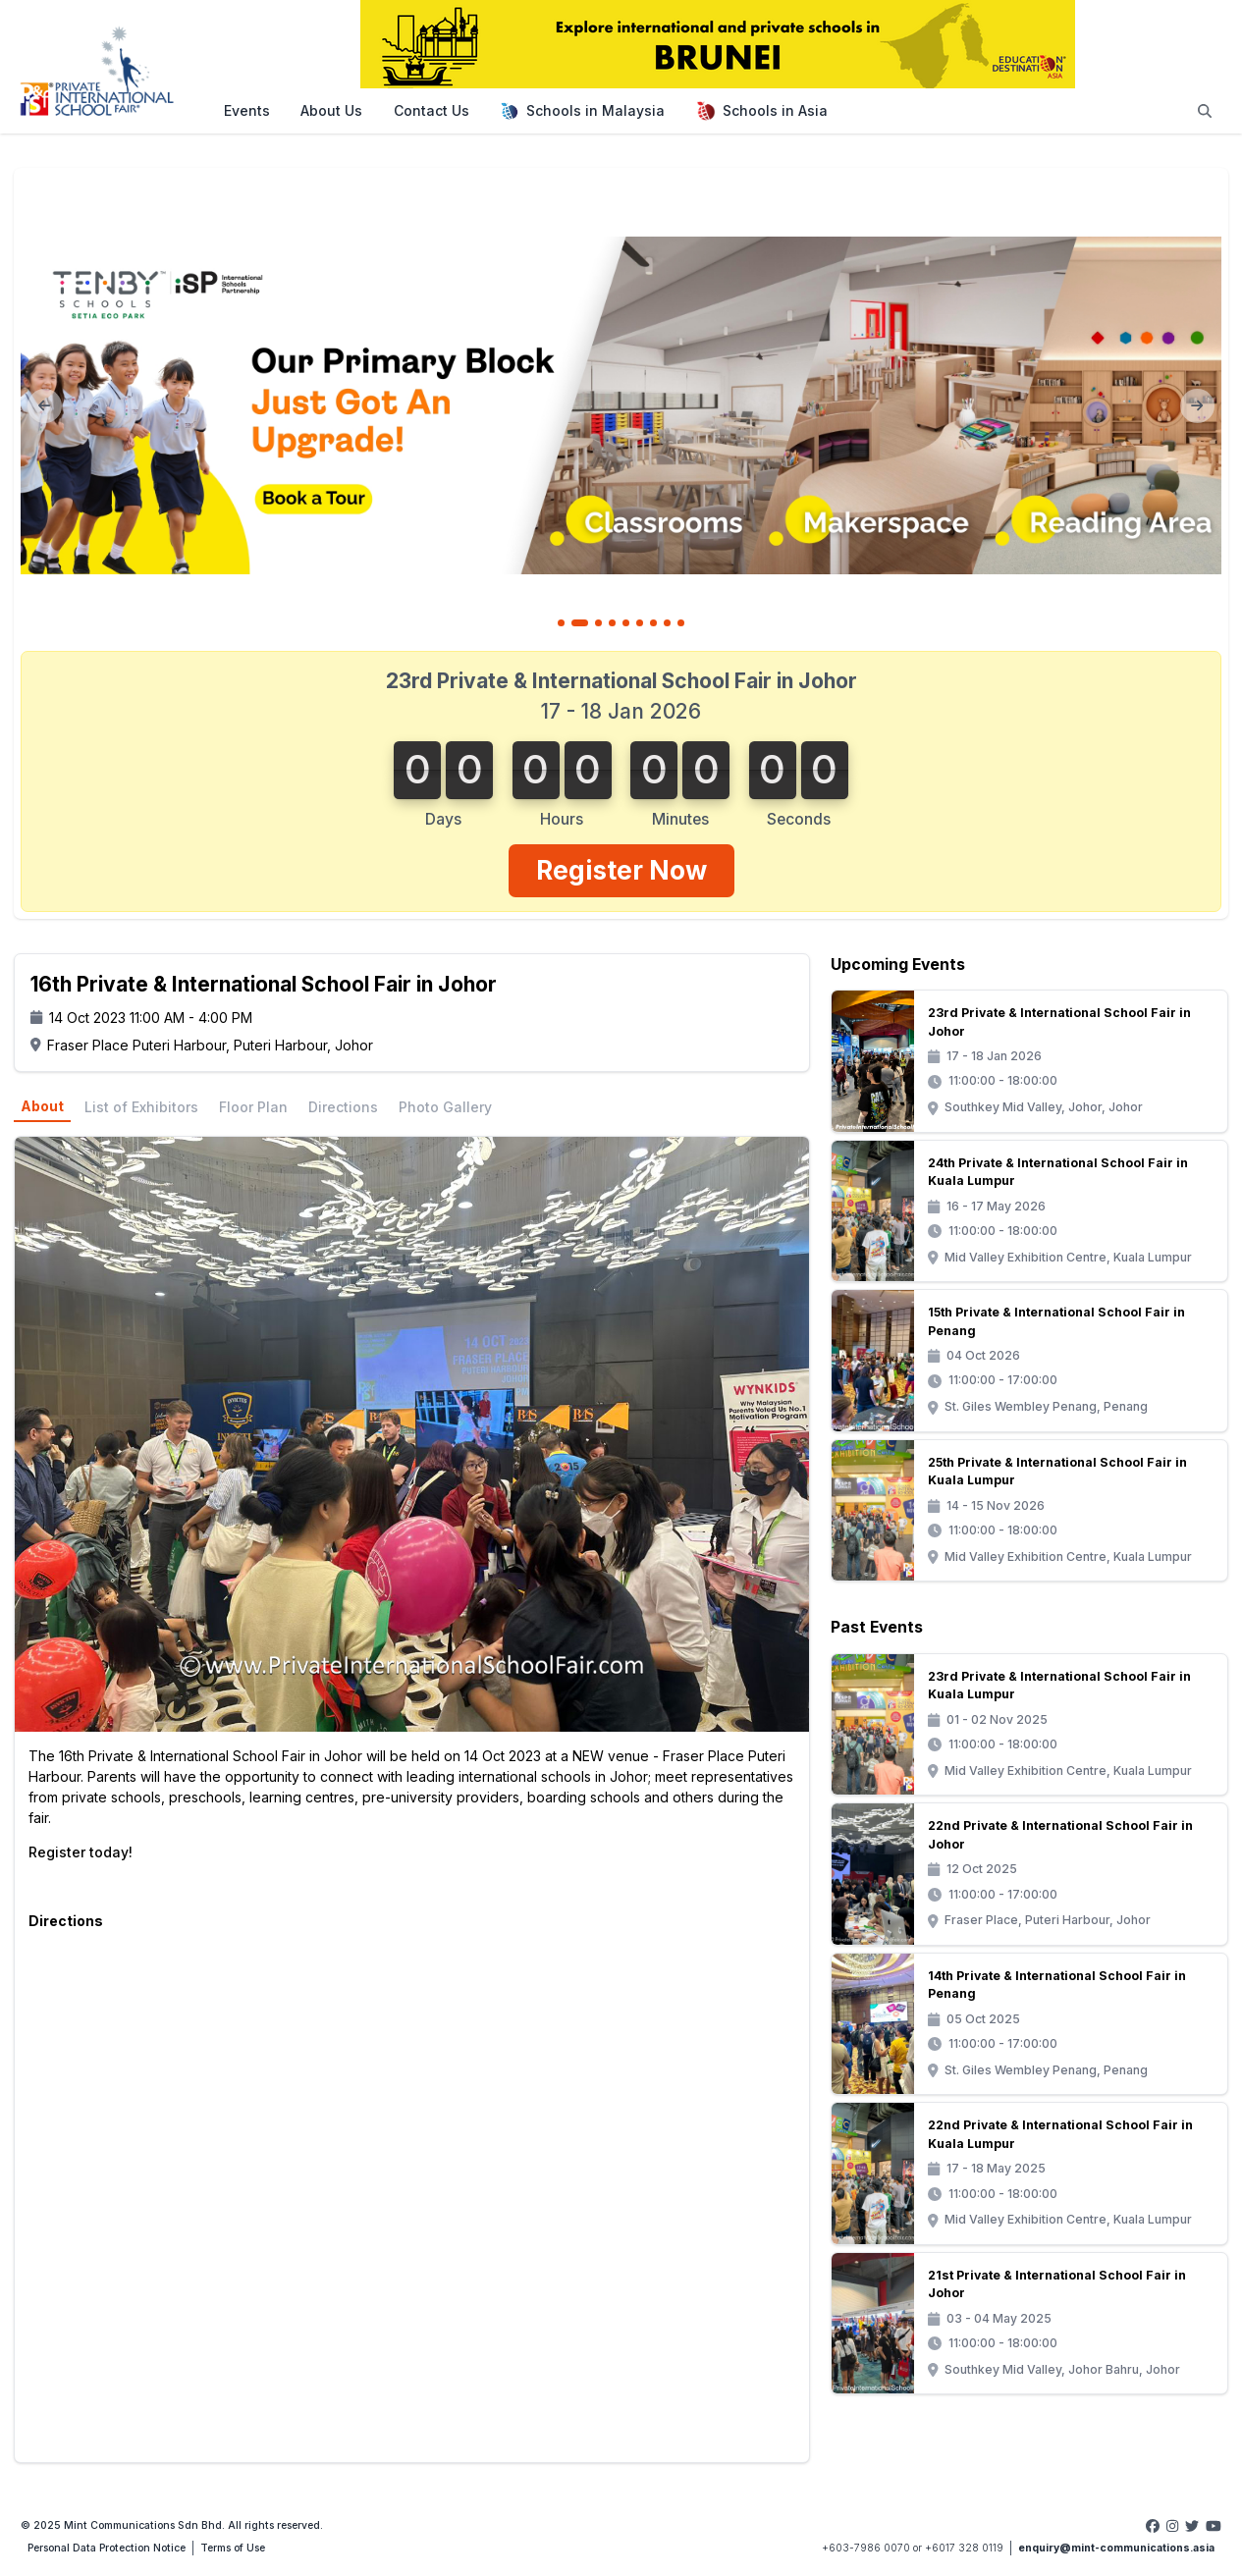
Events (247, 110)
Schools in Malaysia (582, 111)
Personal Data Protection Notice (106, 2548)
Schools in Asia (762, 111)
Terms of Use (232, 2548)
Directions (343, 1107)
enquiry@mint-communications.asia (1116, 2548)
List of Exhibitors (141, 1107)
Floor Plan (253, 1107)
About (42, 1106)
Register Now (621, 870)
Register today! (80, 1852)
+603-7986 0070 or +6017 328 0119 (912, 2548)
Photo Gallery (445, 1107)
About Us (331, 110)
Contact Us (431, 110)
